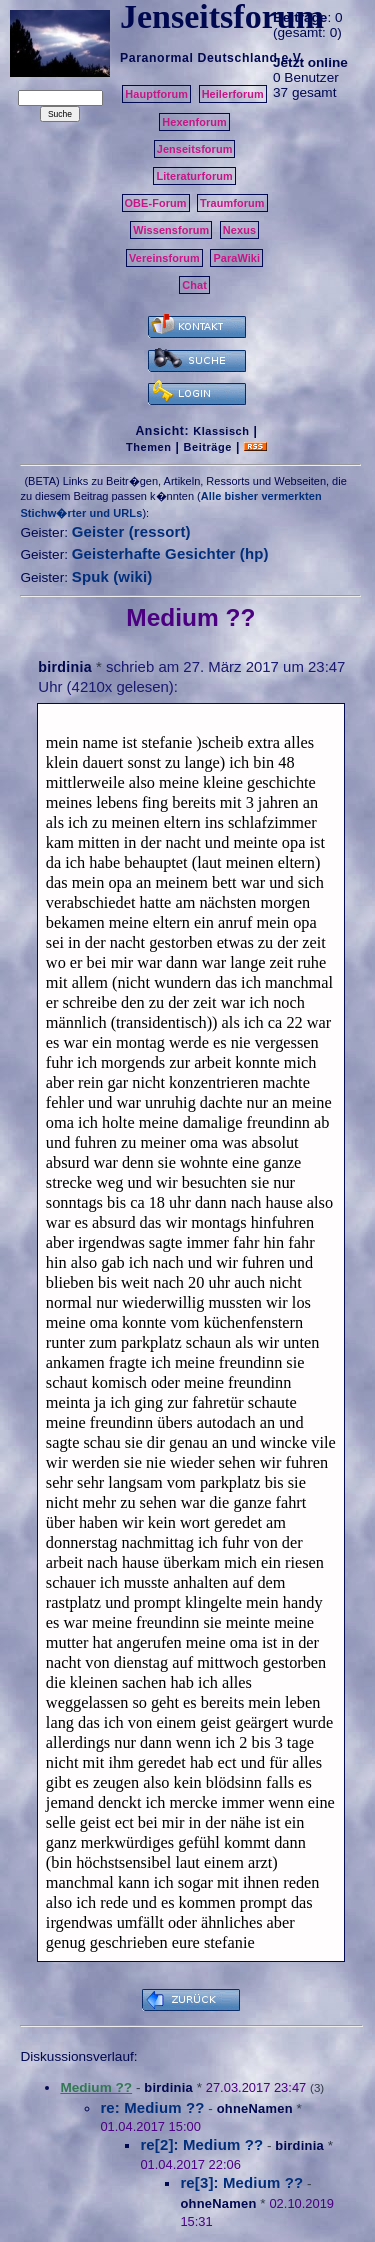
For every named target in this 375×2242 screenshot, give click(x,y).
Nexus (239, 230)
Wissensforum (171, 230)
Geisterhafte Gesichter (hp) (170, 553)
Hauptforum (156, 94)
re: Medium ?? (152, 2107)
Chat (194, 285)
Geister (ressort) (131, 531)
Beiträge (208, 447)
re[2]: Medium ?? (201, 2144)
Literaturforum (194, 176)
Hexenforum (194, 122)
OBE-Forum (156, 203)
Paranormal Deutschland (199, 58)
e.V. (292, 58)
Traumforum (232, 203)
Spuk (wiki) (112, 576)
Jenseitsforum (195, 149)
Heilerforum (233, 94)
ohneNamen (255, 2108)
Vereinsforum (164, 258)
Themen (148, 447)
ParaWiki (236, 258)
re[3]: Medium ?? (241, 2182)
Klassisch (221, 431)
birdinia (65, 667)
